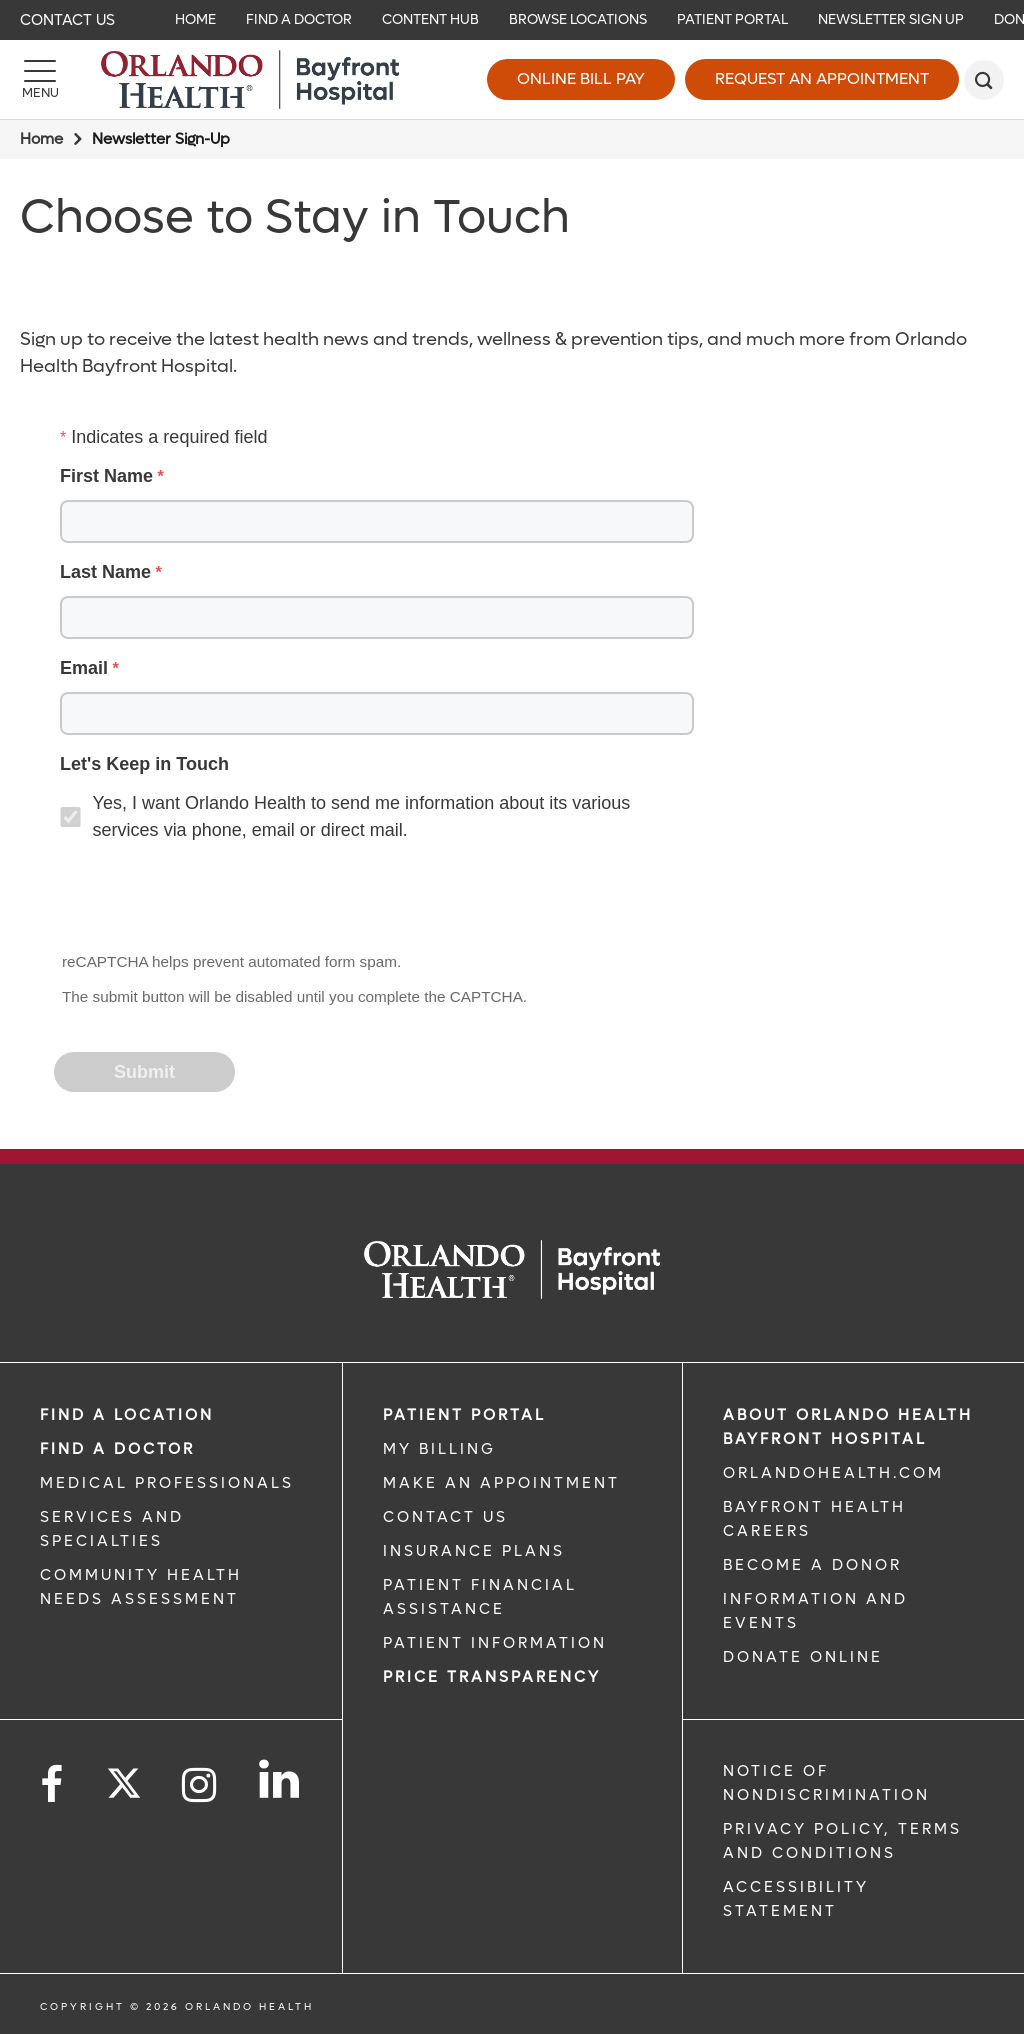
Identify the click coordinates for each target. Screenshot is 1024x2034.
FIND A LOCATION (127, 1415)
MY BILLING (439, 1449)
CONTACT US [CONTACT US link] (445, 1517)
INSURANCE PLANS (474, 1551)
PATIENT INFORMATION (495, 1643)
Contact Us (67, 20)
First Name (106, 476)
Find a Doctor (117, 1449)
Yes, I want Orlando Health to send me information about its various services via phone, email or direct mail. (362, 816)
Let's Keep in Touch (144, 764)
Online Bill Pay (581, 78)
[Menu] (40, 80)
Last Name (105, 572)
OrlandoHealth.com (833, 1473)
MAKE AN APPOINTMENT (501, 1483)
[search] (984, 80)
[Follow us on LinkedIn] (280, 1779)
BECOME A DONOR (812, 1565)
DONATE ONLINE (803, 1657)
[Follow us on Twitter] (124, 1777)
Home (41, 139)
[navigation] (512, 20)
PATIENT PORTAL (464, 1415)
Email (84, 668)
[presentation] (208, 899)
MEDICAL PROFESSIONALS (167, 1483)
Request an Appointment (822, 78)
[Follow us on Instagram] (200, 1785)
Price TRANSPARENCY (492, 1677)
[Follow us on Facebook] (53, 1785)
